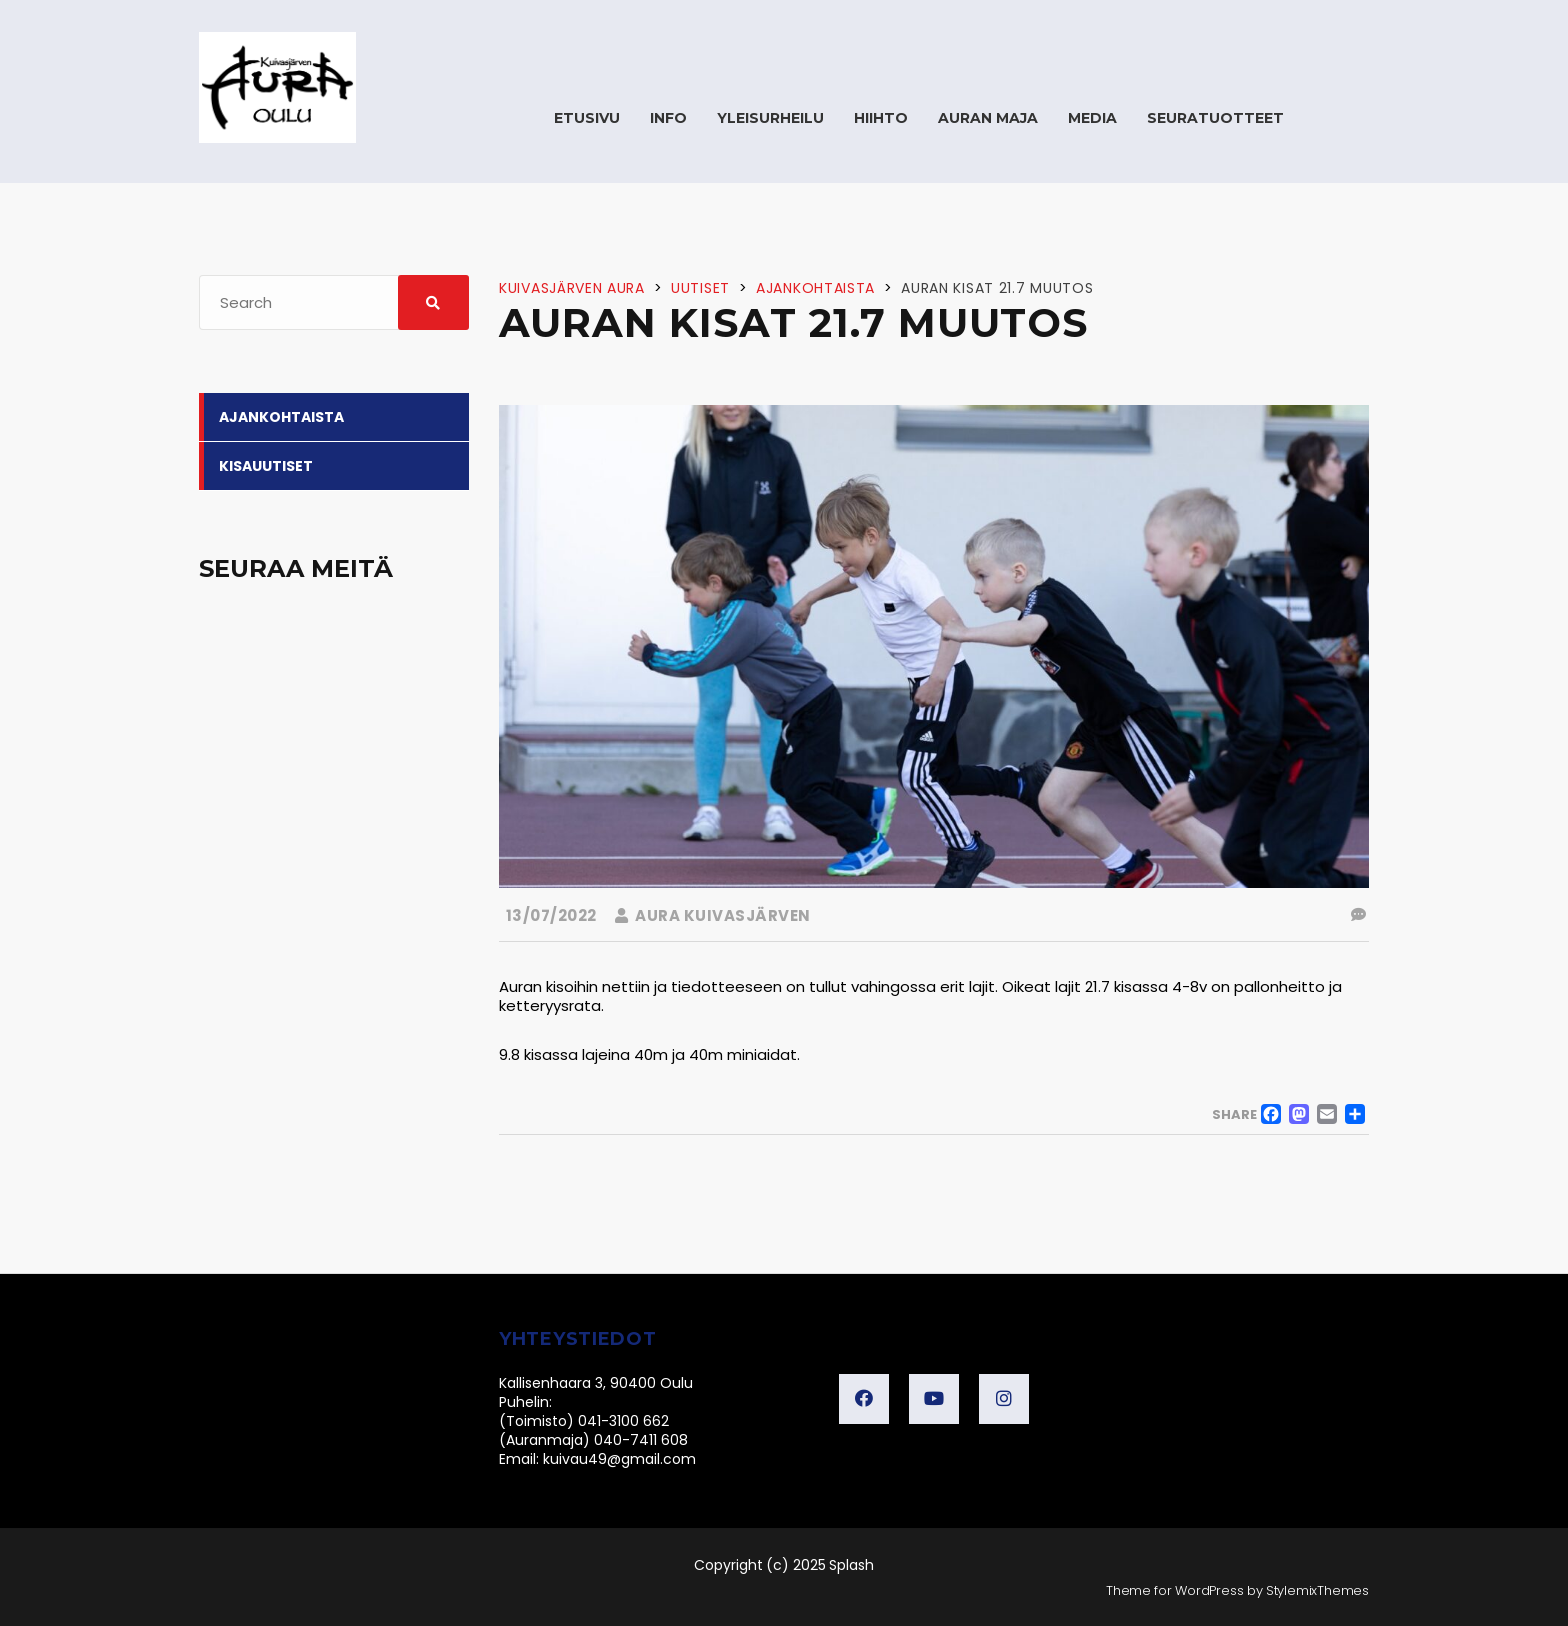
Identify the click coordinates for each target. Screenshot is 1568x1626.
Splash (851, 1565)
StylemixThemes (1317, 1590)
